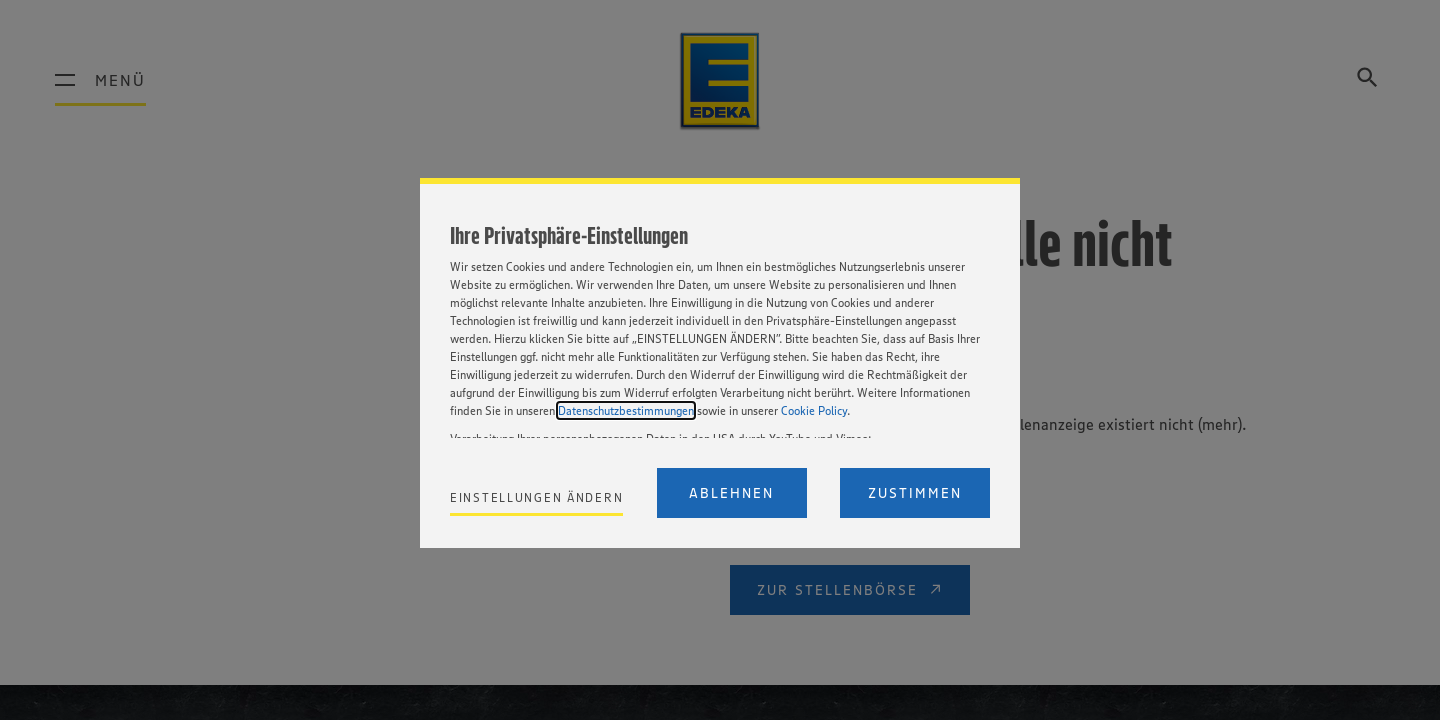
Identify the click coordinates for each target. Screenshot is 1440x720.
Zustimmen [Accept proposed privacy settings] (915, 493)
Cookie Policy (814, 410)
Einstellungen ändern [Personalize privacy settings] (536, 497)
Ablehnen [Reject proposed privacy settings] (731, 493)
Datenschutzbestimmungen (626, 410)
